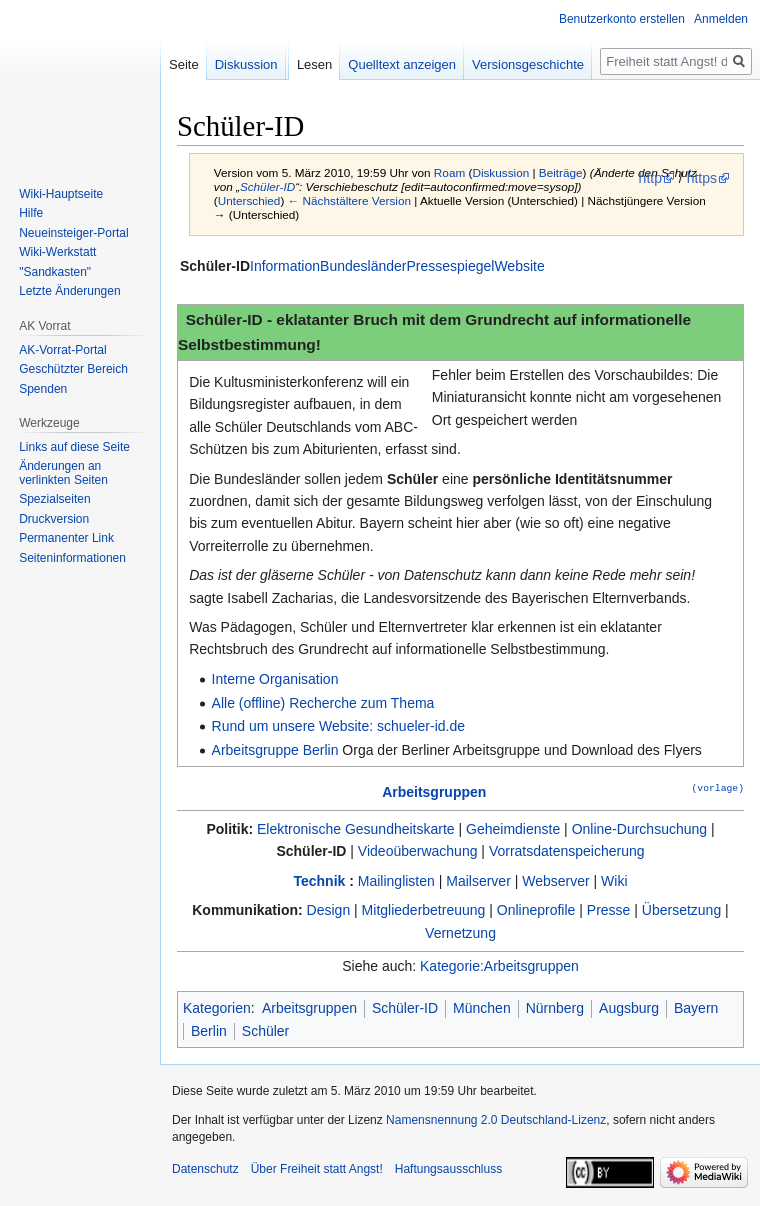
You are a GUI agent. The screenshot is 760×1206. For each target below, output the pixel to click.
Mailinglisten (396, 881)
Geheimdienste (513, 829)
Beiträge (561, 172)
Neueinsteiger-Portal (73, 233)
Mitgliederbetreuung (424, 910)
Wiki (614, 881)
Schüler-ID (267, 186)
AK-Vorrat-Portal (62, 350)
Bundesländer (363, 266)
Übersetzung (681, 910)
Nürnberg (555, 1008)
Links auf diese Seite (74, 447)
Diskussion (500, 172)
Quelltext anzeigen (402, 64)
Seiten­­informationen (72, 558)
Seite (184, 64)
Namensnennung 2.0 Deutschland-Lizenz (496, 1120)
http (650, 178)
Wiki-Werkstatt (57, 252)
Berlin (209, 1031)
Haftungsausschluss (448, 1169)
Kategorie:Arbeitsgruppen (499, 966)
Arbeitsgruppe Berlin (275, 750)
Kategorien (217, 1008)
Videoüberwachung (418, 851)
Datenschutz (205, 1169)
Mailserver (478, 881)
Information (285, 266)
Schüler (265, 1031)
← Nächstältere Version (349, 200)
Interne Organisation (275, 679)
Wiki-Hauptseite (61, 194)
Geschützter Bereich (73, 369)
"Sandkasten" (55, 272)
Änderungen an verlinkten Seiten (63, 473)
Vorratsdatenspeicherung (567, 851)
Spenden (43, 389)
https (702, 178)
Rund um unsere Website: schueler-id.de (338, 726)
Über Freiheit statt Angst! (317, 1169)
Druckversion (54, 519)
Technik (319, 881)
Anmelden (721, 19)
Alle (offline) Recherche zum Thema (323, 703)
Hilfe (31, 213)
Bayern (696, 1008)
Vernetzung (460, 933)
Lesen (314, 64)
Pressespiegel (450, 266)
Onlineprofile (536, 910)
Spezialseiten (54, 499)
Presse (609, 910)
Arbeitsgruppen (434, 792)
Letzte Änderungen (69, 291)
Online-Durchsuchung (639, 829)
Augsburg (629, 1008)
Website (519, 266)
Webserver (555, 881)
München (482, 1008)
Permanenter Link (66, 538)
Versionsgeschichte (528, 64)
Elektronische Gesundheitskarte (356, 829)
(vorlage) (718, 787)
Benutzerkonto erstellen (622, 19)
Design (329, 910)
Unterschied (249, 200)
